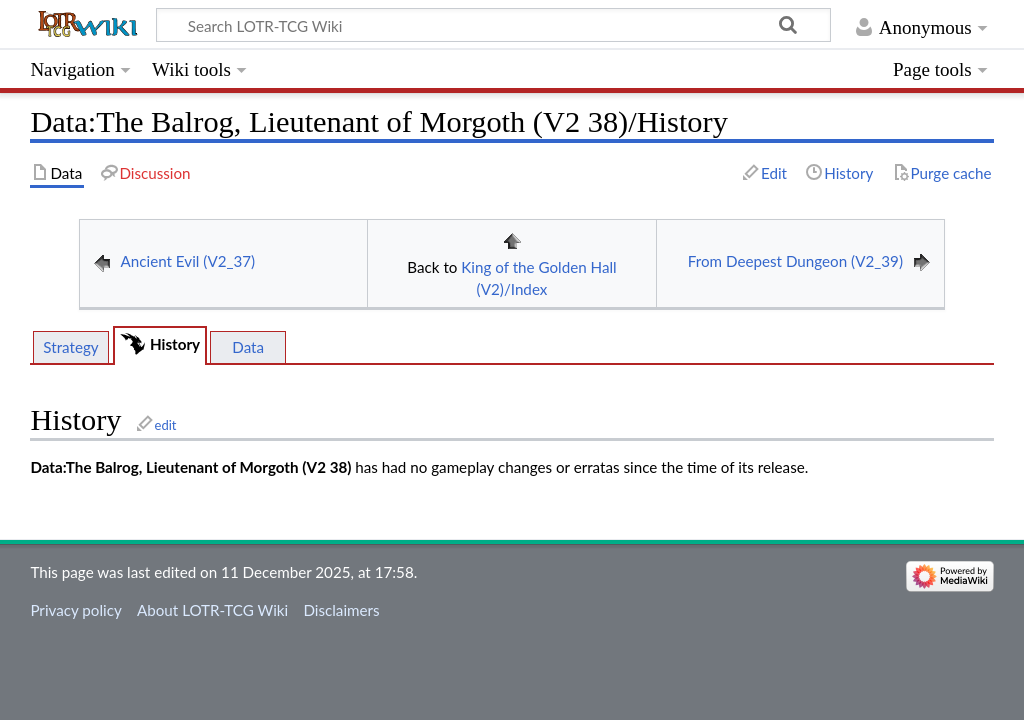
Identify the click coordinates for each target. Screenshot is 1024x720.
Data (248, 347)
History (175, 344)
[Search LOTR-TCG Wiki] (476, 25)
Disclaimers (341, 610)
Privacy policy (75, 610)
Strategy (70, 347)
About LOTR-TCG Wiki (212, 610)
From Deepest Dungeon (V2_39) (795, 261)
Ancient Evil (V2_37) (188, 261)
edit (166, 425)
